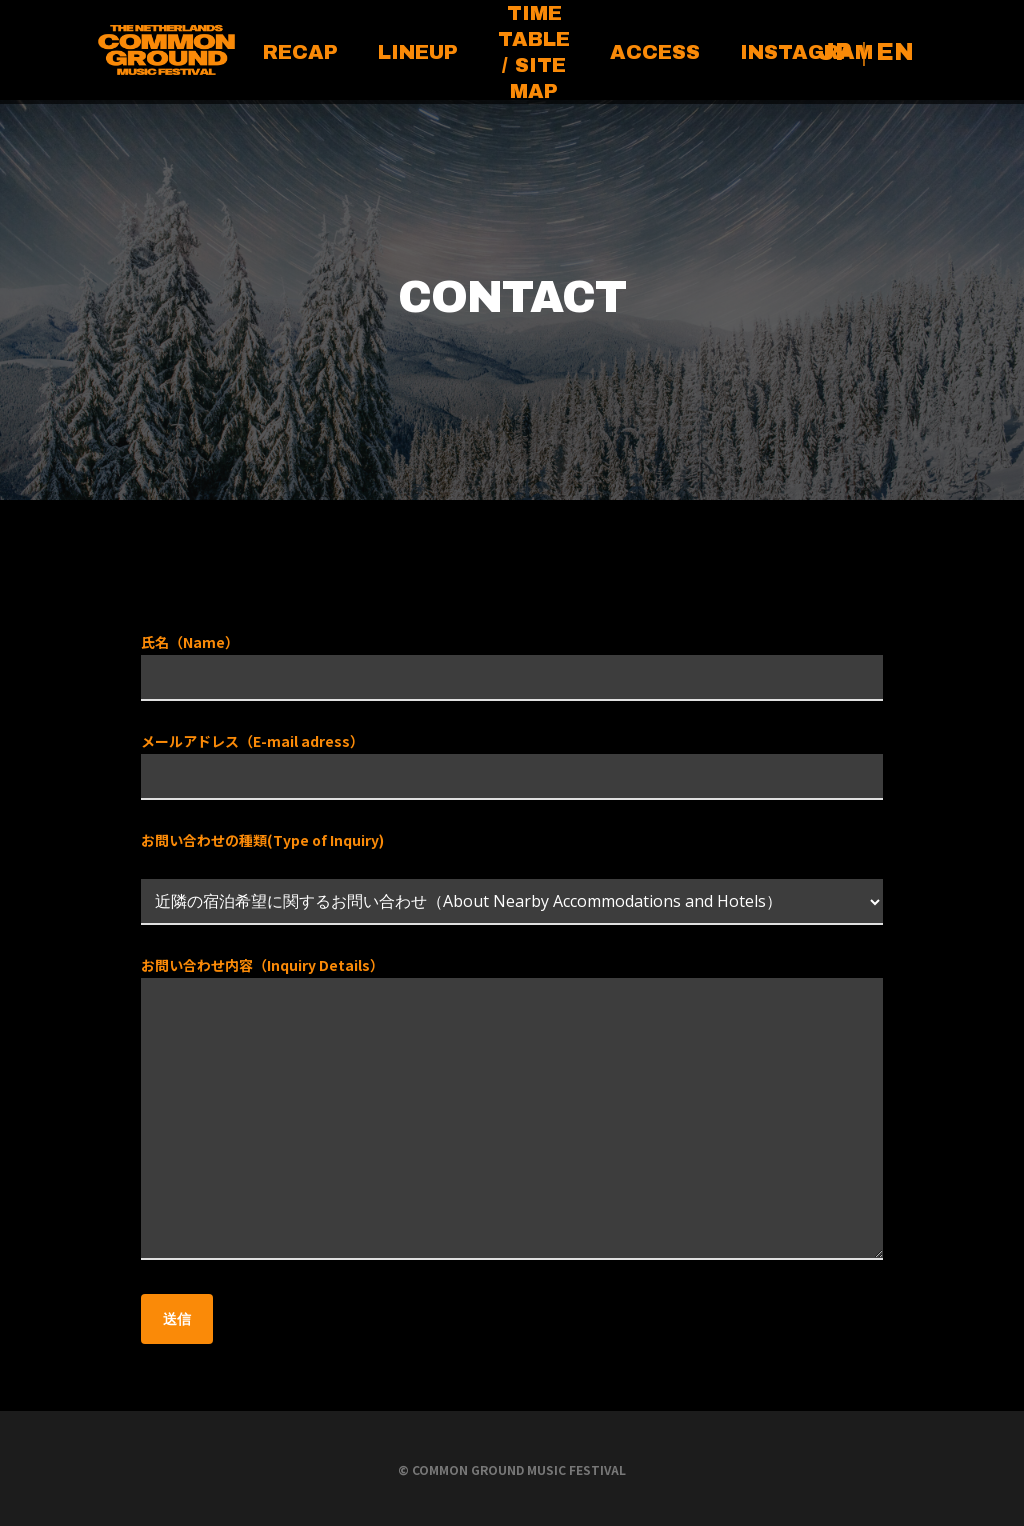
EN (895, 52)
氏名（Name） (512, 666)
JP (835, 52)
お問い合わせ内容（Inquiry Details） (512, 1111)
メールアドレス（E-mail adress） (512, 765)
